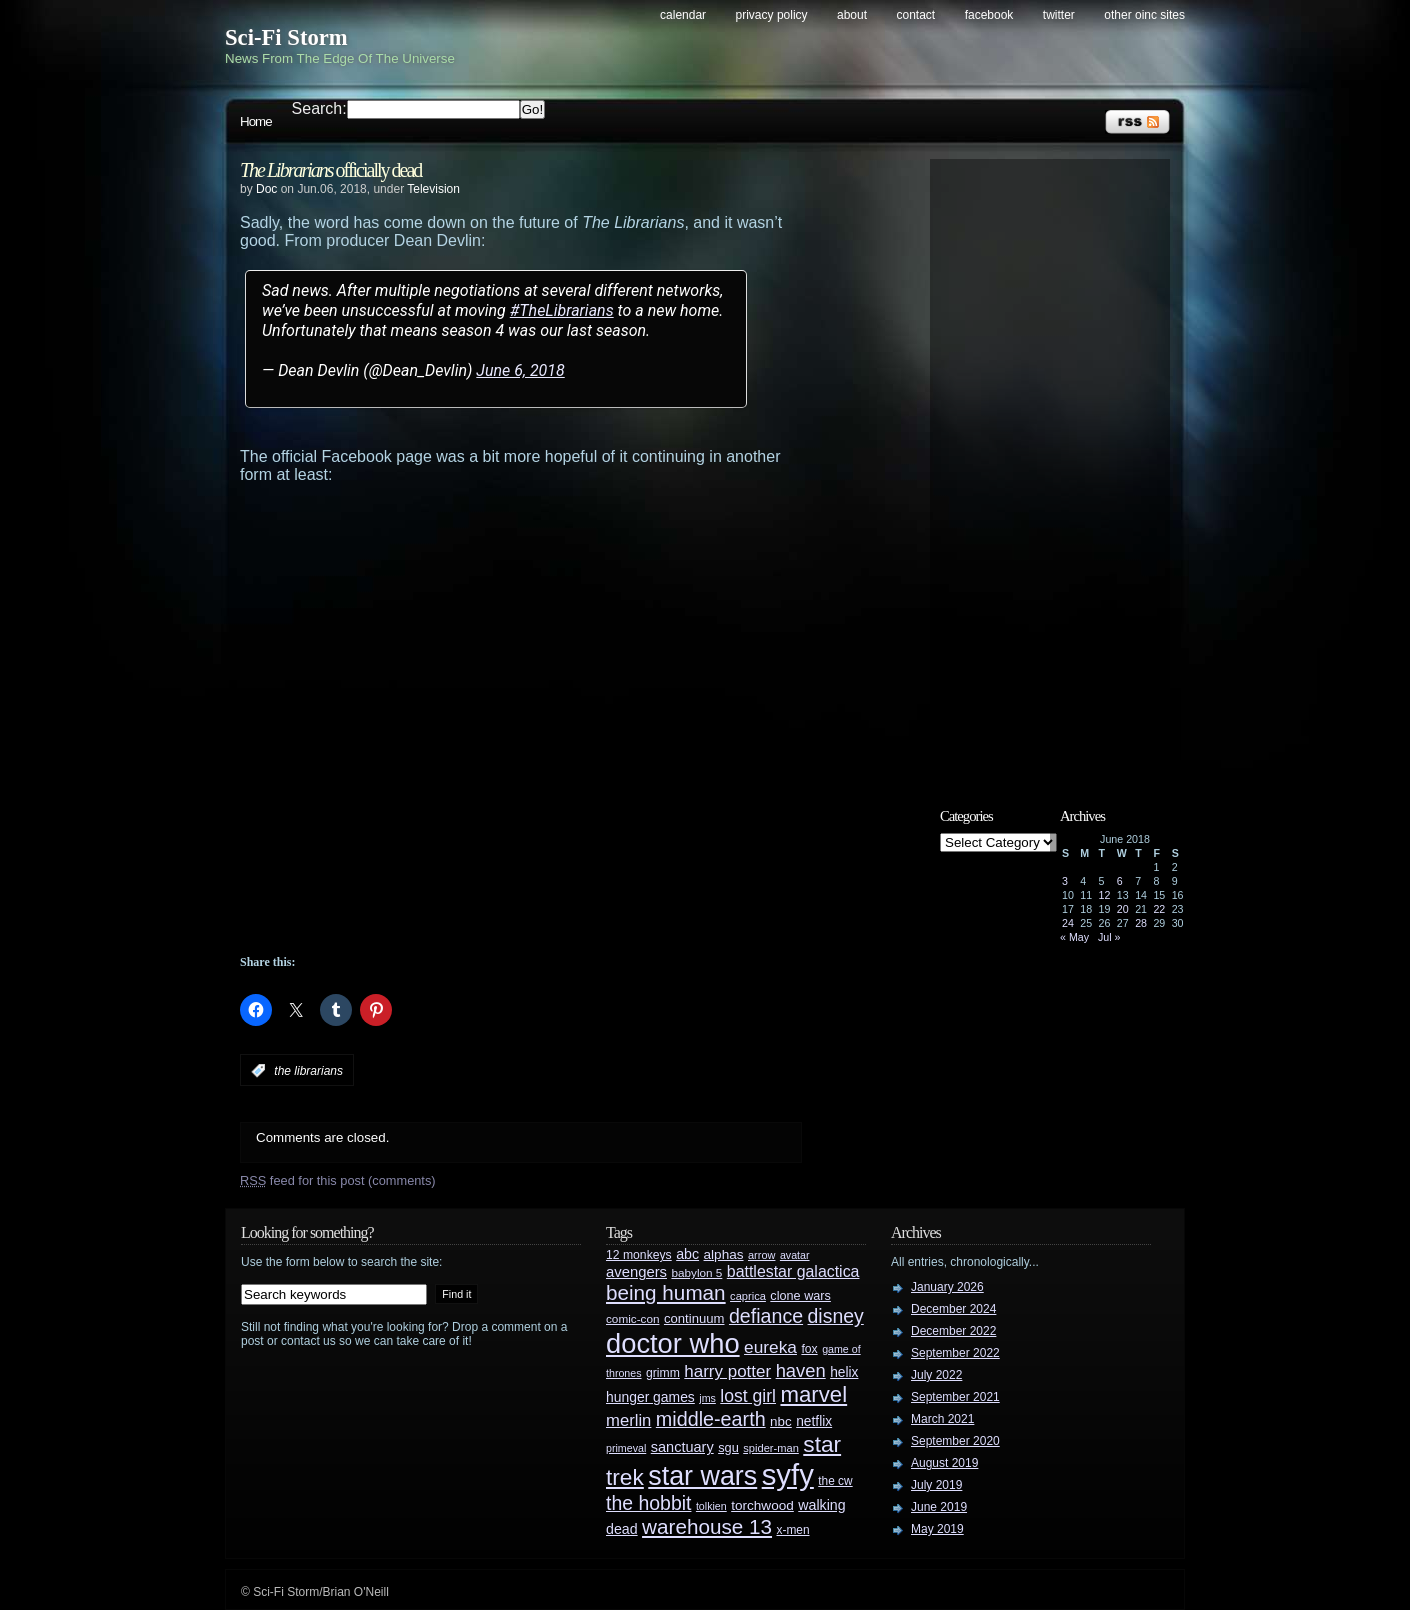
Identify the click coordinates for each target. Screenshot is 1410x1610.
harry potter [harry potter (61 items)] (727, 1371)
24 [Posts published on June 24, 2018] (1068, 923)
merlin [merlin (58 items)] (628, 1420)
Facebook (989, 15)
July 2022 (936, 1375)
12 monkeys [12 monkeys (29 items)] (639, 1255)
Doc (266, 189)
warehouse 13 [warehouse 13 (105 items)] (707, 1526)
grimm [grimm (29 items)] (663, 1373)
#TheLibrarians (562, 310)
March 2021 (942, 1419)
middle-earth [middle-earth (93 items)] (711, 1419)
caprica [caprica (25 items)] (748, 1296)
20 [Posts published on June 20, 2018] (1123, 909)
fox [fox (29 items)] (809, 1349)
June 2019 (939, 1507)
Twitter (1059, 15)
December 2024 (953, 1309)
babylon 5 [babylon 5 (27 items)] (696, 1272)
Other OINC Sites (1144, 15)
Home (256, 121)
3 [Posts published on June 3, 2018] (1065, 881)
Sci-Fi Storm (286, 37)
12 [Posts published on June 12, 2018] (1105, 895)
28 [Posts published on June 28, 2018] (1141, 923)
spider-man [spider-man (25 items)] (771, 1448)
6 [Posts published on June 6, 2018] (1120, 881)
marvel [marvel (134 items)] (813, 1394)
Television (433, 189)
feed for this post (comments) (338, 1180)
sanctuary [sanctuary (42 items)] (682, 1447)
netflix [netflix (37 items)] (814, 1421)
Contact (916, 15)
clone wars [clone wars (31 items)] (800, 1296)
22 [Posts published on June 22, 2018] (1159, 909)
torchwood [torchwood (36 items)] (762, 1505)
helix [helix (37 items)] (844, 1372)
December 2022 (953, 1331)
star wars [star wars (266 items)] (702, 1476)
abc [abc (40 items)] (687, 1254)
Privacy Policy (772, 15)
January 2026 (947, 1287)
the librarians (308, 1071)
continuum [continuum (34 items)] (694, 1318)
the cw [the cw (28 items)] (835, 1481)
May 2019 (937, 1529)
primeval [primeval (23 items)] (626, 1448)
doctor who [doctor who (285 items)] (673, 1343)
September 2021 (955, 1397)
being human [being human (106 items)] (666, 1292)
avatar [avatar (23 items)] (795, 1255)
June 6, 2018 (520, 370)
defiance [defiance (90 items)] (766, 1316)
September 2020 (955, 1441)
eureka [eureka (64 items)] (770, 1347)
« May (1074, 937)
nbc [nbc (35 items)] (781, 1421)
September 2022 (955, 1353)
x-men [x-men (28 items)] (792, 1530)
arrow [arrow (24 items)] (761, 1255)
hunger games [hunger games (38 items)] (650, 1397)
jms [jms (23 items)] (707, 1398)
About (852, 15)
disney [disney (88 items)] (836, 1316)
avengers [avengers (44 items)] (636, 1272)
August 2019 (944, 1463)
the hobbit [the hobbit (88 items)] (648, 1503)
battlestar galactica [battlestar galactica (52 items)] (793, 1271)
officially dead (330, 170)
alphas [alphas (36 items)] (724, 1254)
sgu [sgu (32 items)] (728, 1447)
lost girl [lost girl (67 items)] (748, 1396)
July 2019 (936, 1485)
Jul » (1109, 937)
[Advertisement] (560, 900)
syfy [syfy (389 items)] (788, 1474)
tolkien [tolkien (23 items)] (711, 1506)
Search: (319, 108)
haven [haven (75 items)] (801, 1370)
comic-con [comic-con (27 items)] (632, 1318)
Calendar (683, 15)
